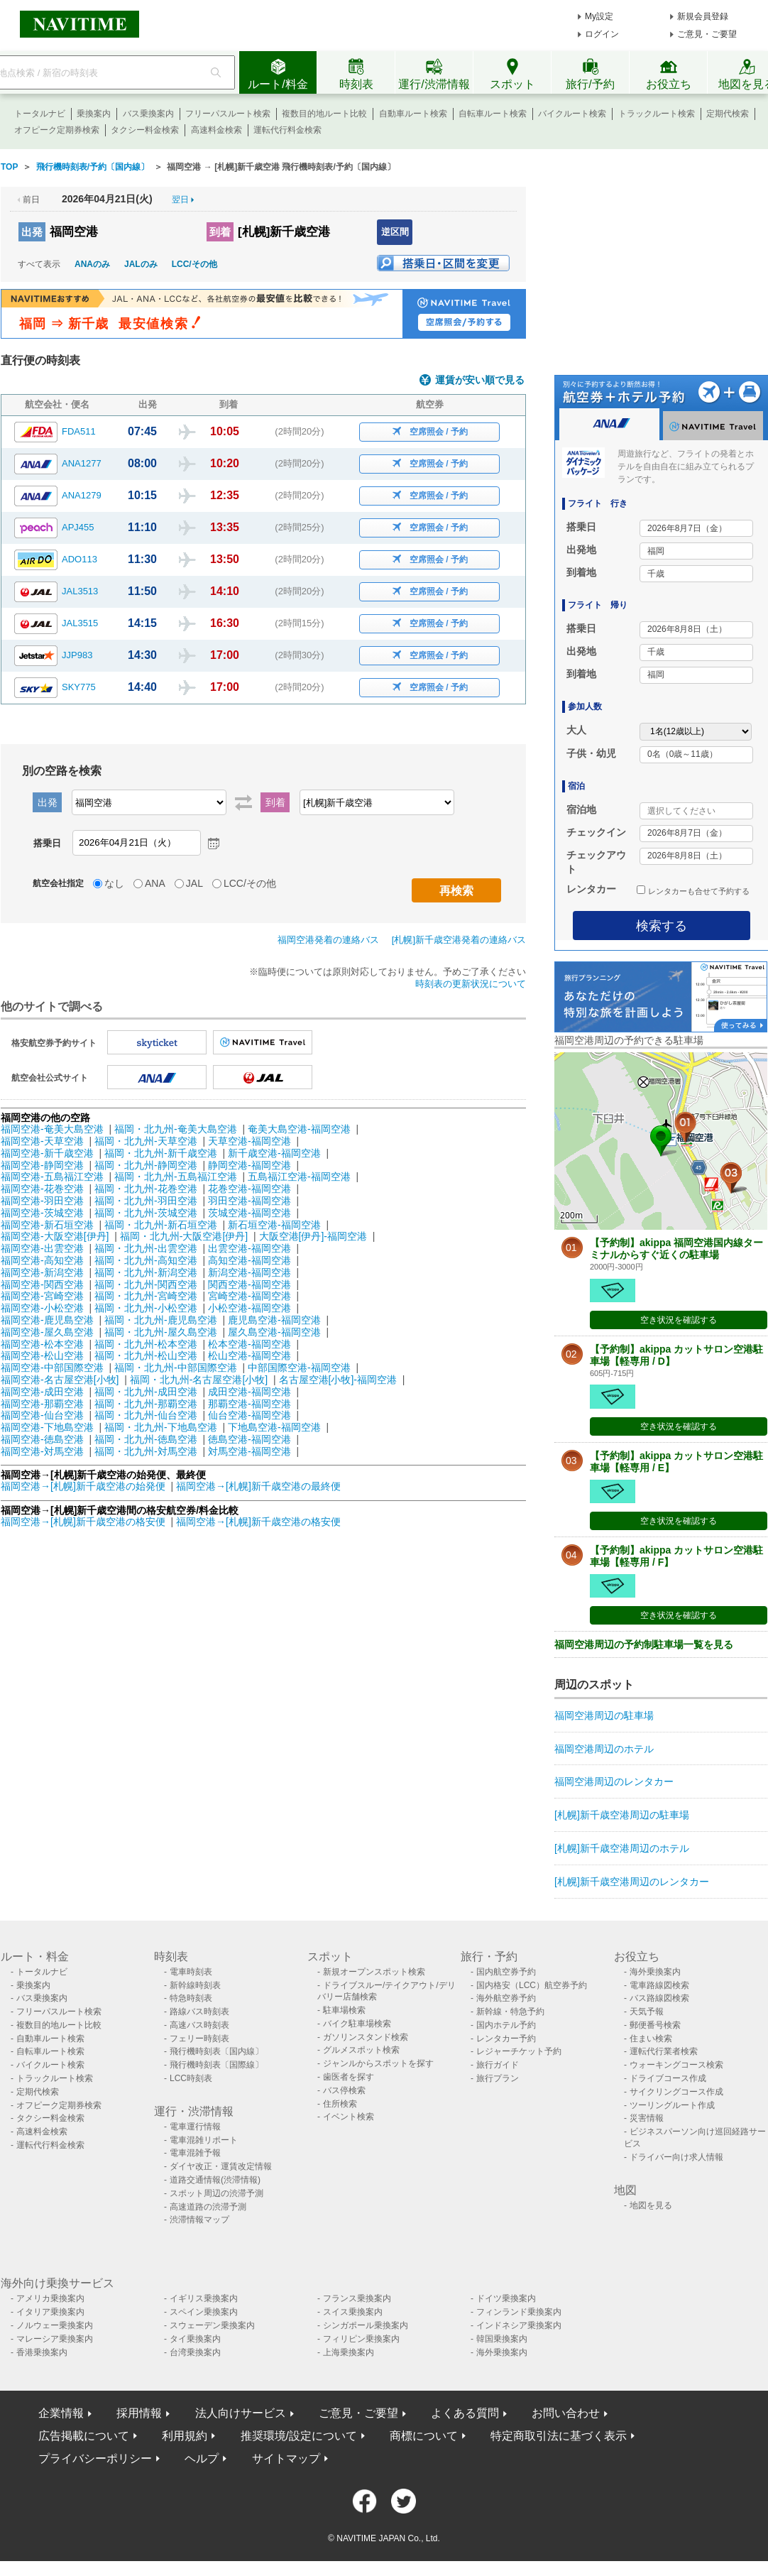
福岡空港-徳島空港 (42, 1439)
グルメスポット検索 (361, 2050)
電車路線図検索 (659, 1985)
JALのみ (141, 264)
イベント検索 (348, 2117)
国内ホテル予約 (506, 2025)
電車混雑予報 (195, 2153)
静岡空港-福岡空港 (249, 1165)
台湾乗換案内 (195, 2352)
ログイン (602, 34)
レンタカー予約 (506, 2038)
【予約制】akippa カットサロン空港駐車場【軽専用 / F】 (676, 1556)
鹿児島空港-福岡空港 (274, 1320)
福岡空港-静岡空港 (42, 1165)
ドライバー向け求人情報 (676, 2157)
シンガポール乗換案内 (365, 2325)
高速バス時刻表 (199, 2025)
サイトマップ (286, 2458)
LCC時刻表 (191, 2078)
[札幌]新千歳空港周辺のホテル (621, 1848)
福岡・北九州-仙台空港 (145, 1415)
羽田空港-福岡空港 (249, 1200)
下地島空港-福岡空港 (274, 1427)
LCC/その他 (194, 264)
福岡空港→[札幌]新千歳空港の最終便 (258, 1486)
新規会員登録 (702, 16)
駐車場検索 (344, 2010)
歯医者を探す (348, 2077)
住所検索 (340, 2104)
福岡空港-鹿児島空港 (47, 1320)
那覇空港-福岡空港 (249, 1403)
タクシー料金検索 (145, 130)
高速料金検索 (216, 130)
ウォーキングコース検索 (676, 2065)
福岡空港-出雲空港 (42, 1248)
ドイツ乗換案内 (506, 2298)
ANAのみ (92, 264)
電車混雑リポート (204, 2140)
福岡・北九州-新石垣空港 (160, 1224)
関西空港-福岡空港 (249, 1284)
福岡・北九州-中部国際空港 (175, 1367)
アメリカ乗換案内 (50, 2298)
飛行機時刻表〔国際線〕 (216, 2065)
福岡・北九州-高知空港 (145, 1260)
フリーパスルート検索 (227, 114)
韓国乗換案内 (501, 2339)
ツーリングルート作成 (672, 2105)
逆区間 (395, 232)
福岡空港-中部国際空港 (52, 1367)
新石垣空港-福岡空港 (274, 1224)
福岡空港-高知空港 (42, 1260)
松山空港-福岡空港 (249, 1355)
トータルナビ (39, 114)
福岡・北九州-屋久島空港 (160, 1332)
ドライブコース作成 (668, 2078)
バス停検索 (344, 2090)
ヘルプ (202, 2458)
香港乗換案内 (41, 2352)
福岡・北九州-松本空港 (145, 1344)
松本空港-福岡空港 (249, 1344)
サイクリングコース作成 (676, 2092)
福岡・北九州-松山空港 (145, 1355)
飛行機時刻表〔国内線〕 (216, 2051)
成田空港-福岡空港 (249, 1391)
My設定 (599, 16)
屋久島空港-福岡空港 (274, 1332)
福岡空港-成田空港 (42, 1391)
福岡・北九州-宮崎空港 (145, 1295)
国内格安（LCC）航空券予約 (531, 1985)
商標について (424, 2436)
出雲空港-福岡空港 (249, 1248)
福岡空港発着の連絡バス (328, 939)
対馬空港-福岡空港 (249, 1451)
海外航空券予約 (506, 1998)
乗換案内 (94, 114)
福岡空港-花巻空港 (42, 1188)
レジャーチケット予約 (518, 2051)
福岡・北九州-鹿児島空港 (160, 1320)
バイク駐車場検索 (357, 2024)
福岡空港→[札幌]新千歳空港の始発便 (84, 1486)
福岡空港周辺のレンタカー (614, 1781)
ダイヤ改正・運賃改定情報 (221, 2166)
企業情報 (61, 2413)
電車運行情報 (195, 2127)
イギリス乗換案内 (204, 2298)
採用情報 (139, 2413)
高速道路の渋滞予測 (208, 2207)
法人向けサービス (240, 2413)
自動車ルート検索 (413, 114)
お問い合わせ (566, 2413)
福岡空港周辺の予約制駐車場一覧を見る (643, 1644)
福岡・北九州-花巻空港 (145, 1188)
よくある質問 (465, 2413)
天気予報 (647, 2011)
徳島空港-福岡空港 (249, 1439)
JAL (194, 883)
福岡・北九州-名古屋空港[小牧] (199, 1379)
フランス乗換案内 (357, 2298)
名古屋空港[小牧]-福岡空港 (338, 1379)
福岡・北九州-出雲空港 (145, 1248)
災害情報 (647, 2118)
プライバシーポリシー (95, 2458)
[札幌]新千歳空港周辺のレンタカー (631, 1881)
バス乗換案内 (148, 114)
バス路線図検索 (659, 1998)
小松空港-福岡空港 (249, 1308)
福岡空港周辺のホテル (604, 1748)
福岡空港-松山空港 (42, 1355)
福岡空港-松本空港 (42, 1344)
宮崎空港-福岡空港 (249, 1295)
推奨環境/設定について (299, 2436)
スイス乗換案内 (353, 2312)
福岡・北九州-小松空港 (145, 1308)
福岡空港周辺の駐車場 (604, 1715)
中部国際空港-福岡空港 (299, 1367)
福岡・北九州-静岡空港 (145, 1165)
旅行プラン (497, 2078)
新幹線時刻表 (195, 1985)
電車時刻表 (191, 1972)
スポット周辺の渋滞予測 (216, 2193)
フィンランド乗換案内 (518, 2312)
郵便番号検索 (655, 2025)
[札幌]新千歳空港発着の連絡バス (459, 939)
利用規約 (184, 2436)
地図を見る (651, 2205)
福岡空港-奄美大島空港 (52, 1129)
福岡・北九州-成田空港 (145, 1391)
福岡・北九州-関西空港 (145, 1284)
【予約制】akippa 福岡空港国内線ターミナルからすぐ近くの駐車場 (676, 1248)
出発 (32, 232)
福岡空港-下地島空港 (47, 1427)
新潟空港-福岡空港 (249, 1272)
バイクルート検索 (572, 114)
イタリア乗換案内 (50, 2312)
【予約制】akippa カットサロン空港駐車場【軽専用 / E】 (676, 1461)
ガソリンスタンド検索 (365, 2037)
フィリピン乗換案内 (361, 2339)
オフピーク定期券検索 (56, 130)
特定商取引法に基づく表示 (558, 2436)
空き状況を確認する (678, 1320)
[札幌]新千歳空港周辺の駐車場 (621, 1815)
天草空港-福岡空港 (249, 1141)
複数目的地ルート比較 (324, 114)
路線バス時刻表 (199, 2011)
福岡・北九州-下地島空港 (160, 1427)
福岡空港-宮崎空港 (42, 1295)
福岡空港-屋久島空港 (47, 1332)
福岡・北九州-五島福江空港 (175, 1176)
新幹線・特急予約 (510, 2011)
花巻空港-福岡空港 (249, 1188)
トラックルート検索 (656, 114)
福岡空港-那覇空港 (42, 1403)
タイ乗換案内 (195, 2339)
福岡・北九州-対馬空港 (145, 1451)
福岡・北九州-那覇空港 (145, 1403)
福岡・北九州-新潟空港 (145, 1272)
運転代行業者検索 (664, 2051)
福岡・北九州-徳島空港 (145, 1439)
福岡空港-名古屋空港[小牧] (60, 1379)
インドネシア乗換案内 (518, 2325)
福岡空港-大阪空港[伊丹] (55, 1236)
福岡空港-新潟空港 (42, 1272)
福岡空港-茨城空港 (42, 1212)
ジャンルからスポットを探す (378, 2063)
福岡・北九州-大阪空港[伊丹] (184, 1236)
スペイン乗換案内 (204, 2312)
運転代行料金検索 (287, 130)
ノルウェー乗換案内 (54, 2325)
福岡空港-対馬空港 (42, 1451)
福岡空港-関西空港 (42, 1284)
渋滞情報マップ (199, 2220)
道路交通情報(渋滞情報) (215, 2180)
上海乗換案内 (348, 2352)
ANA (155, 883)
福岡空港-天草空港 (42, 1141)
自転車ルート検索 (493, 114)
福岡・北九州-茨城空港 (145, 1212)
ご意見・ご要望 (707, 34)
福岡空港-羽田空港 (42, 1200)
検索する (661, 926)
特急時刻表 (191, 1998)
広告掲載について (83, 2436)
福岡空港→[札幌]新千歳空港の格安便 (84, 1521)
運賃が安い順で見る (480, 380)
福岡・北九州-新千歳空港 (160, 1153)
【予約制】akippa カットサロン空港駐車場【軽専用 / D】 (676, 1355)
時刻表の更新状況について (470, 983)
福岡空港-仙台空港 (42, 1415)
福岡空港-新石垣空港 (47, 1224)
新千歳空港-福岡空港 (274, 1153)
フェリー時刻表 (199, 2038)
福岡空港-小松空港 (42, 1308)
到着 (220, 232)
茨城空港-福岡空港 (249, 1212)
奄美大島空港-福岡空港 (299, 1129)
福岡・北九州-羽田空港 (145, 1200)
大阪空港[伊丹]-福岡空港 (313, 1236)
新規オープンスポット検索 (374, 1972)
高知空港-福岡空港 (249, 1260)
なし (114, 883)
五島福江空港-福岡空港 (299, 1176)
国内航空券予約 (506, 1972)
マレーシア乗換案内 (54, 2339)
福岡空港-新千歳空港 (47, 1153)
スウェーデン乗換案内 (212, 2325)
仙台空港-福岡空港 (249, 1415)
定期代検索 (727, 114)
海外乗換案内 (655, 1972)
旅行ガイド (497, 2065)
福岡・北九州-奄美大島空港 (175, 1129)
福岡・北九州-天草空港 (145, 1141)
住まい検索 (651, 2038)
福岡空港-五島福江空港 (52, 1176)
